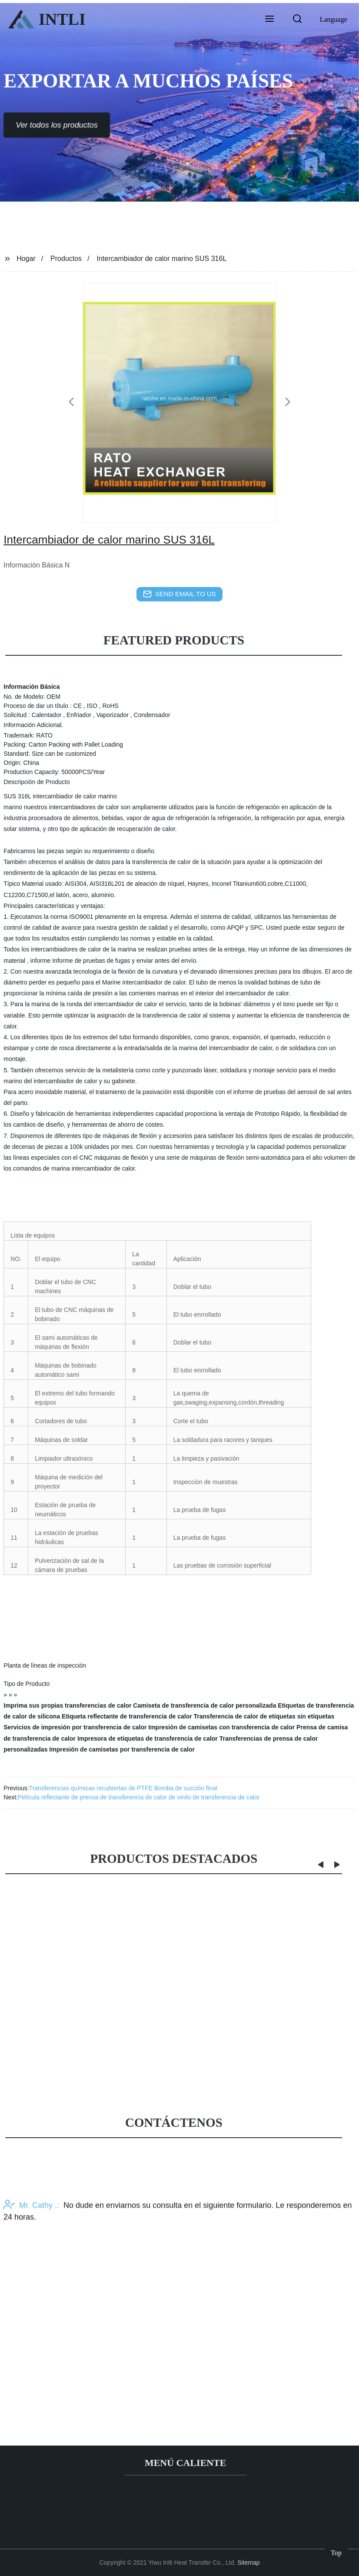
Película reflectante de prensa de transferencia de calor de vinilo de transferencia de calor (138, 1797)
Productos (66, 258)
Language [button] (333, 19)
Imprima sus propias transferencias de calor (67, 1705)
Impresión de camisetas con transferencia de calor (221, 1727)
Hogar (26, 258)
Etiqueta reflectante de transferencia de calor (127, 1716)
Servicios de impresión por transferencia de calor (74, 1727)
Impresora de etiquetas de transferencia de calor (147, 1738)
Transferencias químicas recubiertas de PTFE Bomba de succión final (123, 1788)
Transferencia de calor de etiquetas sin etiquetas (264, 1716)
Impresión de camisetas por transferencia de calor (122, 1749)
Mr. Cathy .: (31, 2283)
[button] (269, 19)
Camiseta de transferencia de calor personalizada (204, 1705)
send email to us (179, 594)
